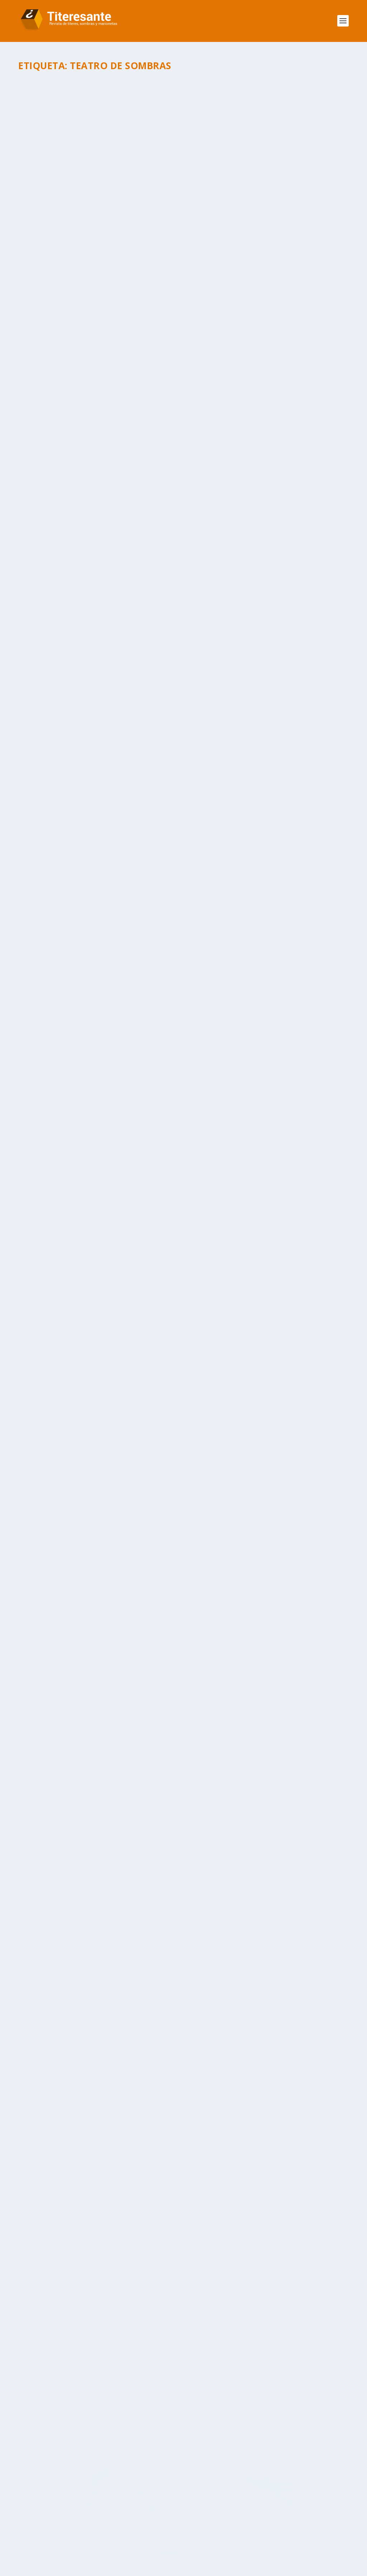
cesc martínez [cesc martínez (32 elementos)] (50, 2435)
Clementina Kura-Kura (226, 634)
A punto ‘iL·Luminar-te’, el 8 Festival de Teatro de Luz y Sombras (259, 822)
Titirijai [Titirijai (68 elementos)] (205, 2514)
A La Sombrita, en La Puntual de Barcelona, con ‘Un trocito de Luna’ (268, 415)
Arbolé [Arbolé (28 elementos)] (87, 2420)
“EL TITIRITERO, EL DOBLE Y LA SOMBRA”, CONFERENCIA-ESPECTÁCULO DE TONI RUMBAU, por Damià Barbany (96, 389)
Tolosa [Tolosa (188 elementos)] (237, 2514)
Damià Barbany (50, 408)
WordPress (150, 2568)
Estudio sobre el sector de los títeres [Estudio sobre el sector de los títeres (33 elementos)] (84, 2451)
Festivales (35, 1255)
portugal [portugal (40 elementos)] (159, 2498)
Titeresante (45, 204)
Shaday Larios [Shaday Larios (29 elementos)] (202, 2498)
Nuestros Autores (47, 2274)
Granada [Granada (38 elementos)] (200, 2451)
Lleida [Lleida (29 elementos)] (192, 2467)
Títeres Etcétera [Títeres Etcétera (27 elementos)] (84, 2530)
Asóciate (36, 1897)
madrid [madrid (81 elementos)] (302, 2467)
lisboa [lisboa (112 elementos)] (164, 2467)
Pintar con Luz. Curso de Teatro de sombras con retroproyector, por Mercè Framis (94, 185)
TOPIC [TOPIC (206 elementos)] (311, 2514)
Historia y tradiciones (69, 1255)
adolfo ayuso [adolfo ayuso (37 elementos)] (48, 2420)
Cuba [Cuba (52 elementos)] (86, 2435)
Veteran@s (100, 612)
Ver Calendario (179, 2323)
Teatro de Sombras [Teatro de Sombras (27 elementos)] (119, 2514)
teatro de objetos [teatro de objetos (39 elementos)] (56, 2514)
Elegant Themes (70, 2568)
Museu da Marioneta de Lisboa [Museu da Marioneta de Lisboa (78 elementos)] (194, 2483)
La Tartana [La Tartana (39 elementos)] (130, 2467)
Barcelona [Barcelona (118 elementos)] (122, 2420)
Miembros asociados (51, 1915)
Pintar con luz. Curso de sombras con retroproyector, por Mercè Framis (90, 589)
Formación (36, 212)
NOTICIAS (59, 212)
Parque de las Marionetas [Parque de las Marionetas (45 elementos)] (66, 2498)
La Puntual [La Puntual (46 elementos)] (89, 2467)
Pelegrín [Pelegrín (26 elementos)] (123, 2498)
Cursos (141, 204)
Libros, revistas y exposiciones (82, 817)
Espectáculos (152, 408)
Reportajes (55, 415)
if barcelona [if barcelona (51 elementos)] (240, 2451)
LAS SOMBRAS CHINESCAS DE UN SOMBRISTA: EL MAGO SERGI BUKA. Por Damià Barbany (96, 795)
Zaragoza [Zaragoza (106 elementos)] (272, 2530)
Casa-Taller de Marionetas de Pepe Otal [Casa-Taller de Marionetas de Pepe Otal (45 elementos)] (251, 2420)
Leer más (43, 252)
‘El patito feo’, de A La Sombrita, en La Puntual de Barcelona (257, 1029)
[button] (33, 2323)
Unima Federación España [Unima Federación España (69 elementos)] (180, 2530)
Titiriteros (78, 415)
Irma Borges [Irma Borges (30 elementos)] (46, 2467)
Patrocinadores (44, 1932)
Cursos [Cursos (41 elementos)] (113, 2435)
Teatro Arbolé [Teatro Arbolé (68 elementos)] (286, 2498)
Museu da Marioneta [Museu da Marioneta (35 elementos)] (113, 2483)
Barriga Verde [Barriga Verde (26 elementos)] (166, 2420)
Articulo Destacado (112, 204)
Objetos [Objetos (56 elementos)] (257, 2483)
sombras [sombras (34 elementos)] (243, 2498)
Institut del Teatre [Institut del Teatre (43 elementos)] (295, 2451)
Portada (79, 212)
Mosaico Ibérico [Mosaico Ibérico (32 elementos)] (52, 2483)
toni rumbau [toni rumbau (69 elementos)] (275, 2514)
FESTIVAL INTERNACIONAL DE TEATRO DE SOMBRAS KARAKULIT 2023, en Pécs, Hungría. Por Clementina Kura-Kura (265, 615)
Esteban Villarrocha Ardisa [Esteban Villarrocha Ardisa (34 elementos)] (220, 2435)
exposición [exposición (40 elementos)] (163, 2451)
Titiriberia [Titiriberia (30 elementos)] (170, 2514)
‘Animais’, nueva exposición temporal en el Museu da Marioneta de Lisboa (96, 999)
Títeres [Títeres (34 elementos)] (40, 2530)
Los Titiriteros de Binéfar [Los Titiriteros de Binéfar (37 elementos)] (246, 2467)
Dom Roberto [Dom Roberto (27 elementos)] (152, 2435)
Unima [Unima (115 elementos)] (126, 2530)
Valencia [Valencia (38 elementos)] (237, 2530)
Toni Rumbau (47, 1248)
